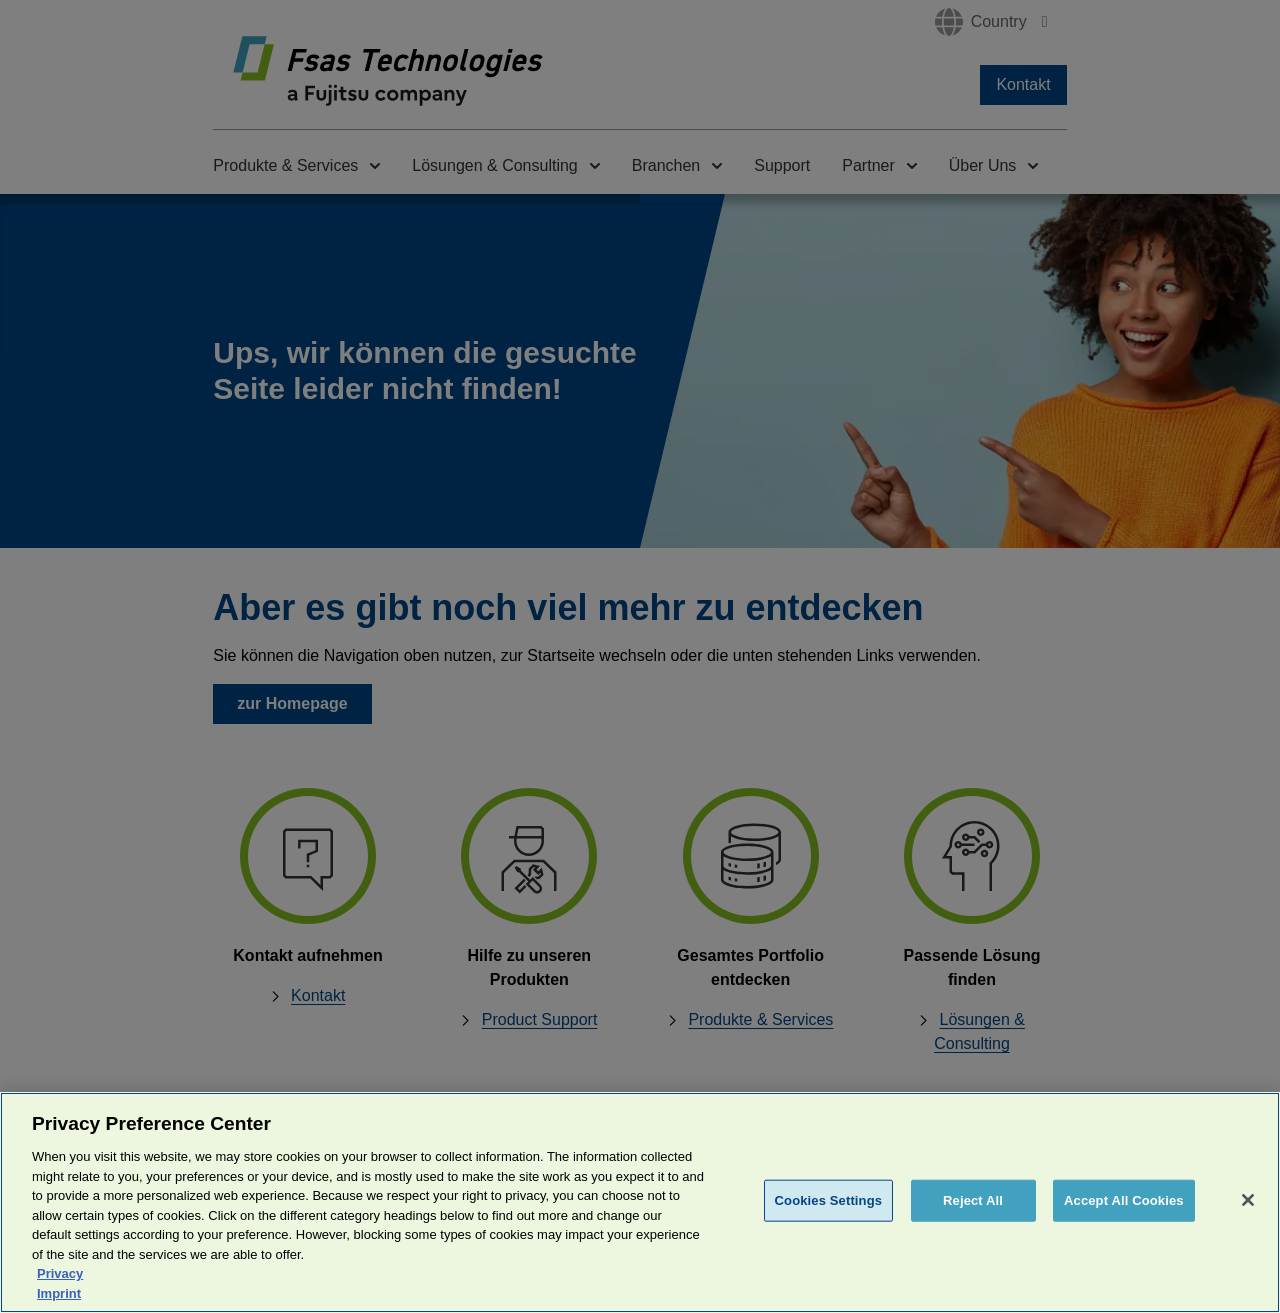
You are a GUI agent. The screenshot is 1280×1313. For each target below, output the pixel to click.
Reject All (973, 1225)
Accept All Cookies (1124, 1225)
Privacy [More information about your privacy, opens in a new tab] (60, 1297)
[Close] (1248, 1225)
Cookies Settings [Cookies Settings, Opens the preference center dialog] (829, 1225)
